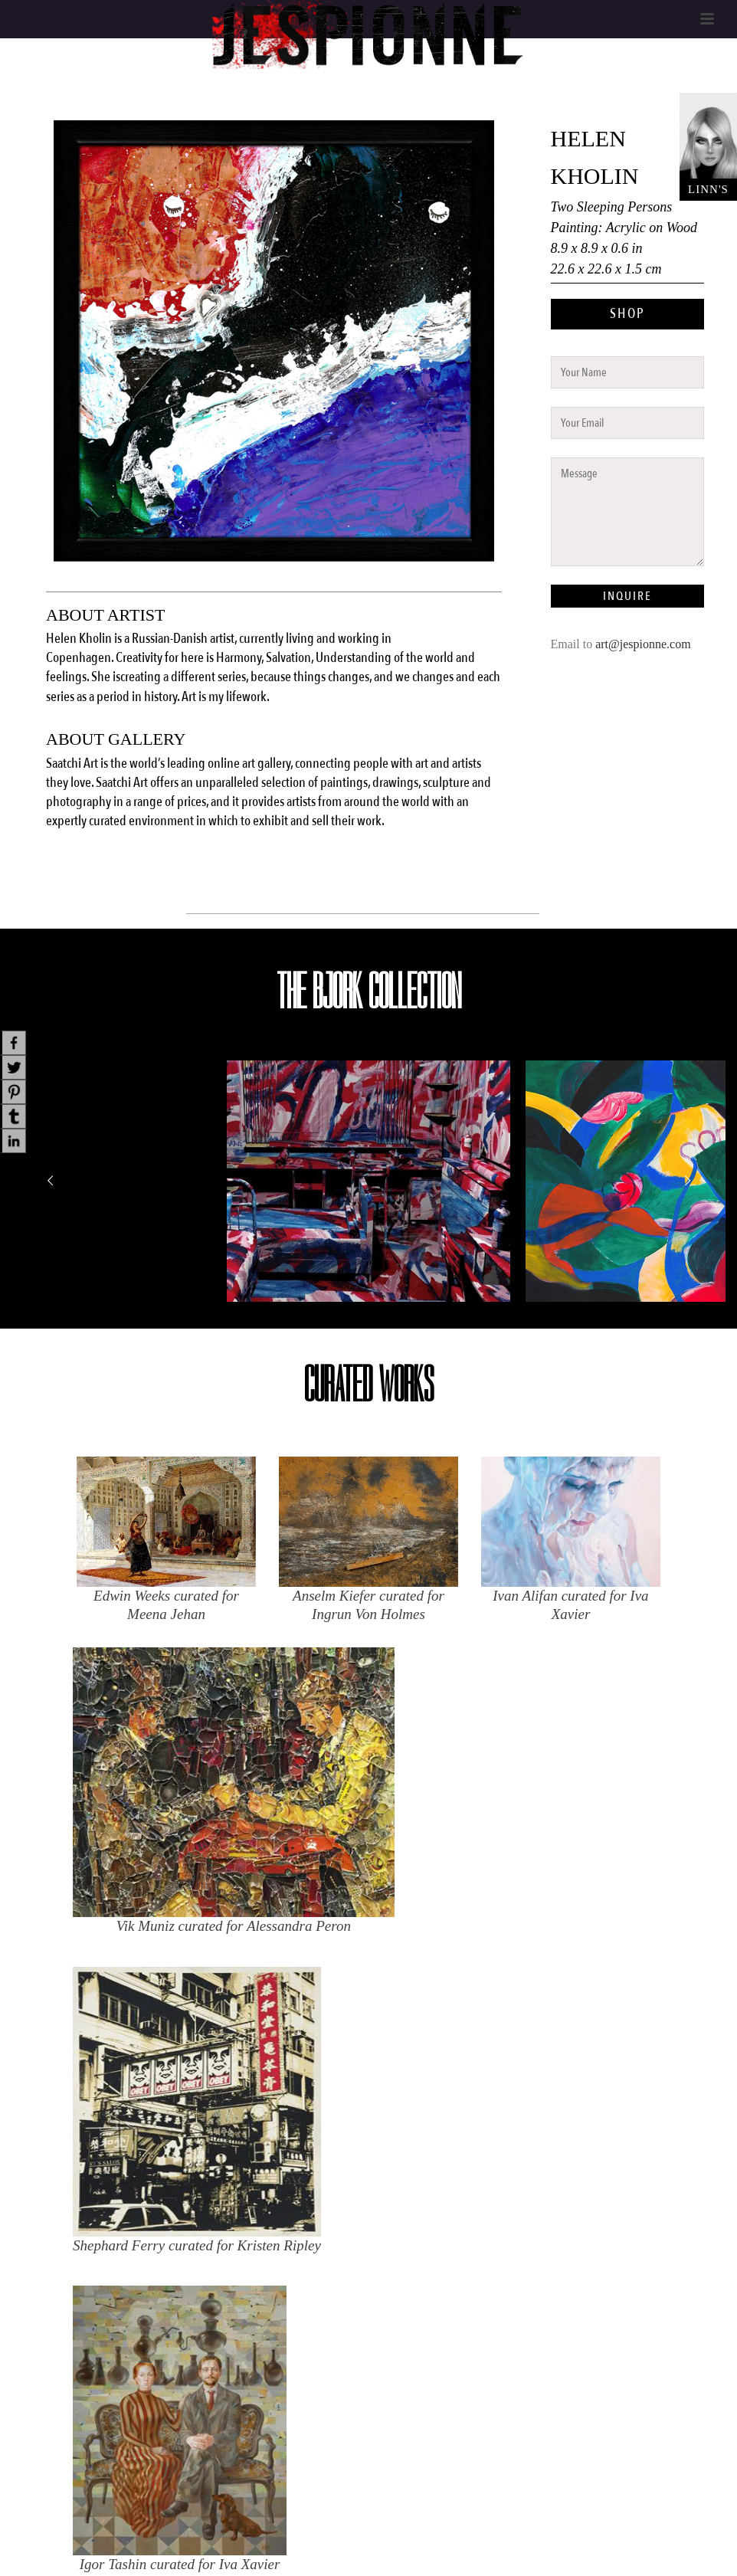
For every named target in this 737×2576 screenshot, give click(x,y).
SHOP (627, 313)
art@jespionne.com (642, 644)
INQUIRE (627, 596)
